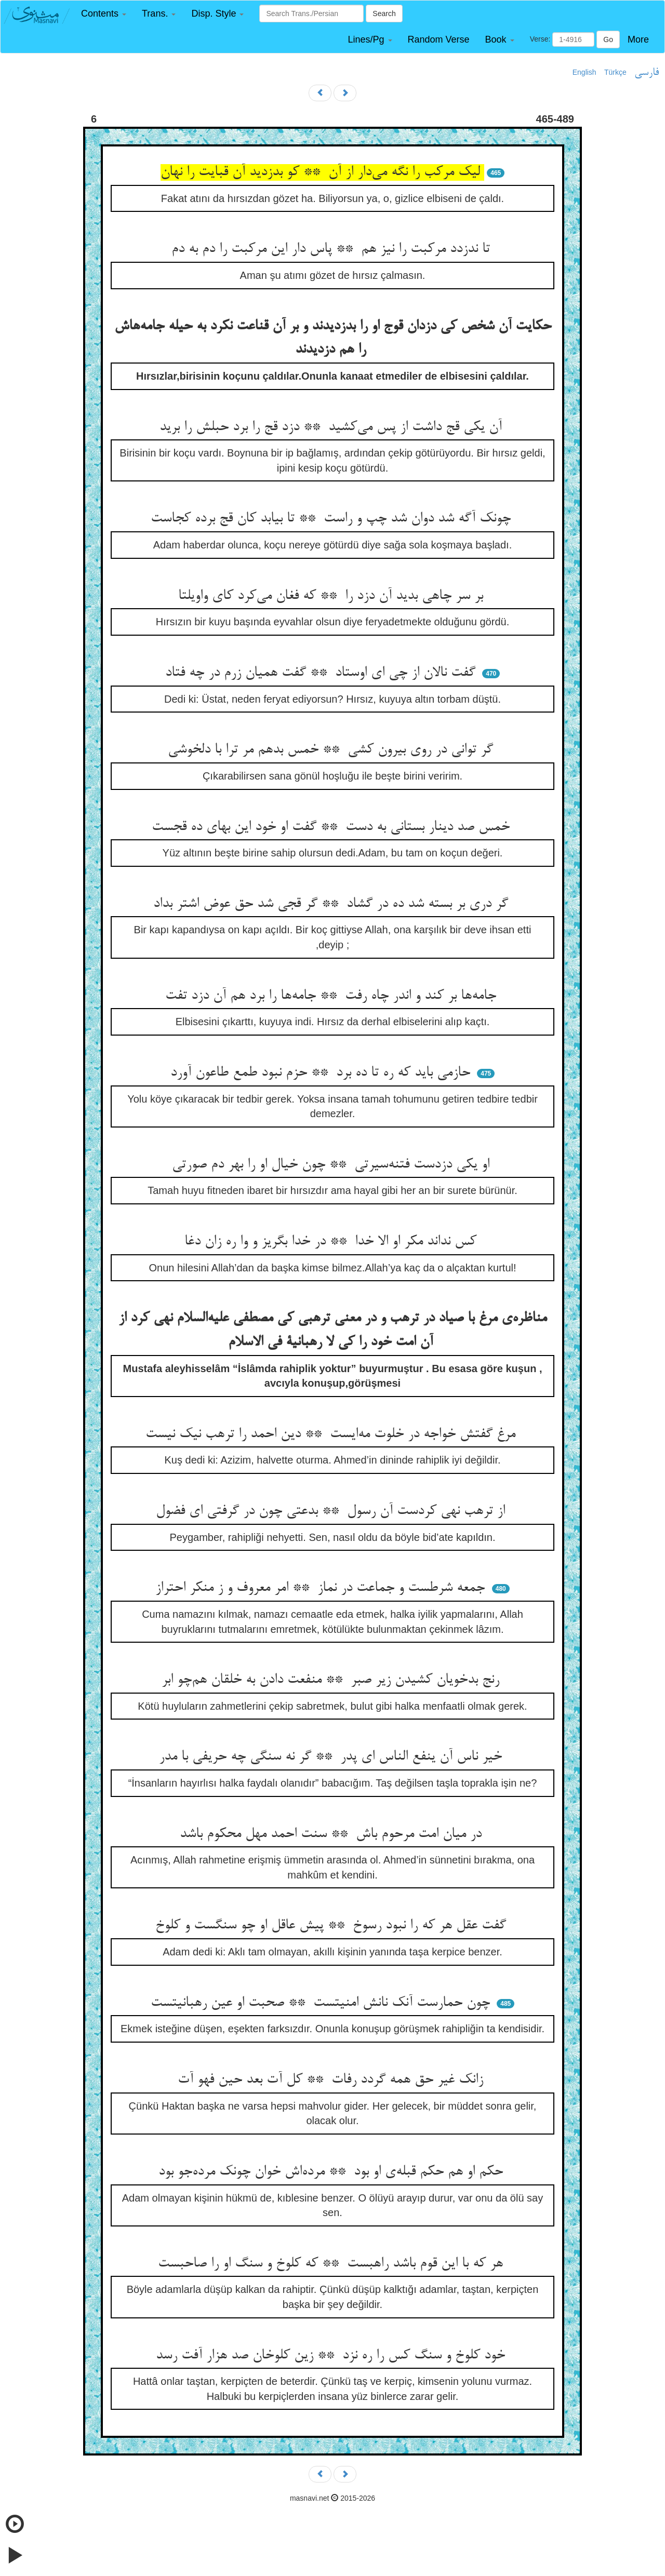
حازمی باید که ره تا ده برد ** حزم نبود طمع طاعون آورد (322, 1073)
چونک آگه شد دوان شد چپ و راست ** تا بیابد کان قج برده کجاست (333, 519)
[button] (103, 14)
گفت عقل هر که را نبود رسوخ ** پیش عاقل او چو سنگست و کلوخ (332, 1925)
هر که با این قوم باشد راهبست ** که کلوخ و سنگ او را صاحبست (332, 2264)
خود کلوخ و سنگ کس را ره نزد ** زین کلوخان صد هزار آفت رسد (332, 2355)
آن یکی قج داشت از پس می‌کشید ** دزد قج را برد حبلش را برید (332, 427)
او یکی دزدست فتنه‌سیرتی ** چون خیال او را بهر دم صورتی (333, 1165)
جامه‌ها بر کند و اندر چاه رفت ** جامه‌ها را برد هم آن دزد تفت (332, 996)
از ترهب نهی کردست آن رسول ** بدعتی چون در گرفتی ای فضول (332, 1511)
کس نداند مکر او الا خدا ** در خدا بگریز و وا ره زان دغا (332, 1241)
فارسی (646, 72)
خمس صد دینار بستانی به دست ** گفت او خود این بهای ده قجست (333, 827)
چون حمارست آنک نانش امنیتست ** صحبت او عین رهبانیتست (322, 2003)
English (584, 72)
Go (608, 39)
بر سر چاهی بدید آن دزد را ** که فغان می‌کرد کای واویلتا (332, 596)
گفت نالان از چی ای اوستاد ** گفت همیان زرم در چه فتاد (322, 673)
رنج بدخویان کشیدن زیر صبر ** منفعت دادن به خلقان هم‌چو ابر (332, 1680)
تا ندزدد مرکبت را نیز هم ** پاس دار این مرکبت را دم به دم (332, 249)
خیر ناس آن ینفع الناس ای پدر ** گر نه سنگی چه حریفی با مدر (332, 1757)
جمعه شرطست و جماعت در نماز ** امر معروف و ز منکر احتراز (322, 1588)
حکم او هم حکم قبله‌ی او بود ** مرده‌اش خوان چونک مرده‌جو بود (332, 2172)
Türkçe (615, 72)
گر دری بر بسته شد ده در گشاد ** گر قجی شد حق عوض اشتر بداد (332, 904)
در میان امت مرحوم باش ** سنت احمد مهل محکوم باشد (333, 1834)
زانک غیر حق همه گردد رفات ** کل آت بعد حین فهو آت (332, 2080)
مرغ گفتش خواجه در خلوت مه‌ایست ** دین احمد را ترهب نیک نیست (332, 1434)
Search (384, 13)
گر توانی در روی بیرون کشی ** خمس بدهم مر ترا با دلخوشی (332, 750)
